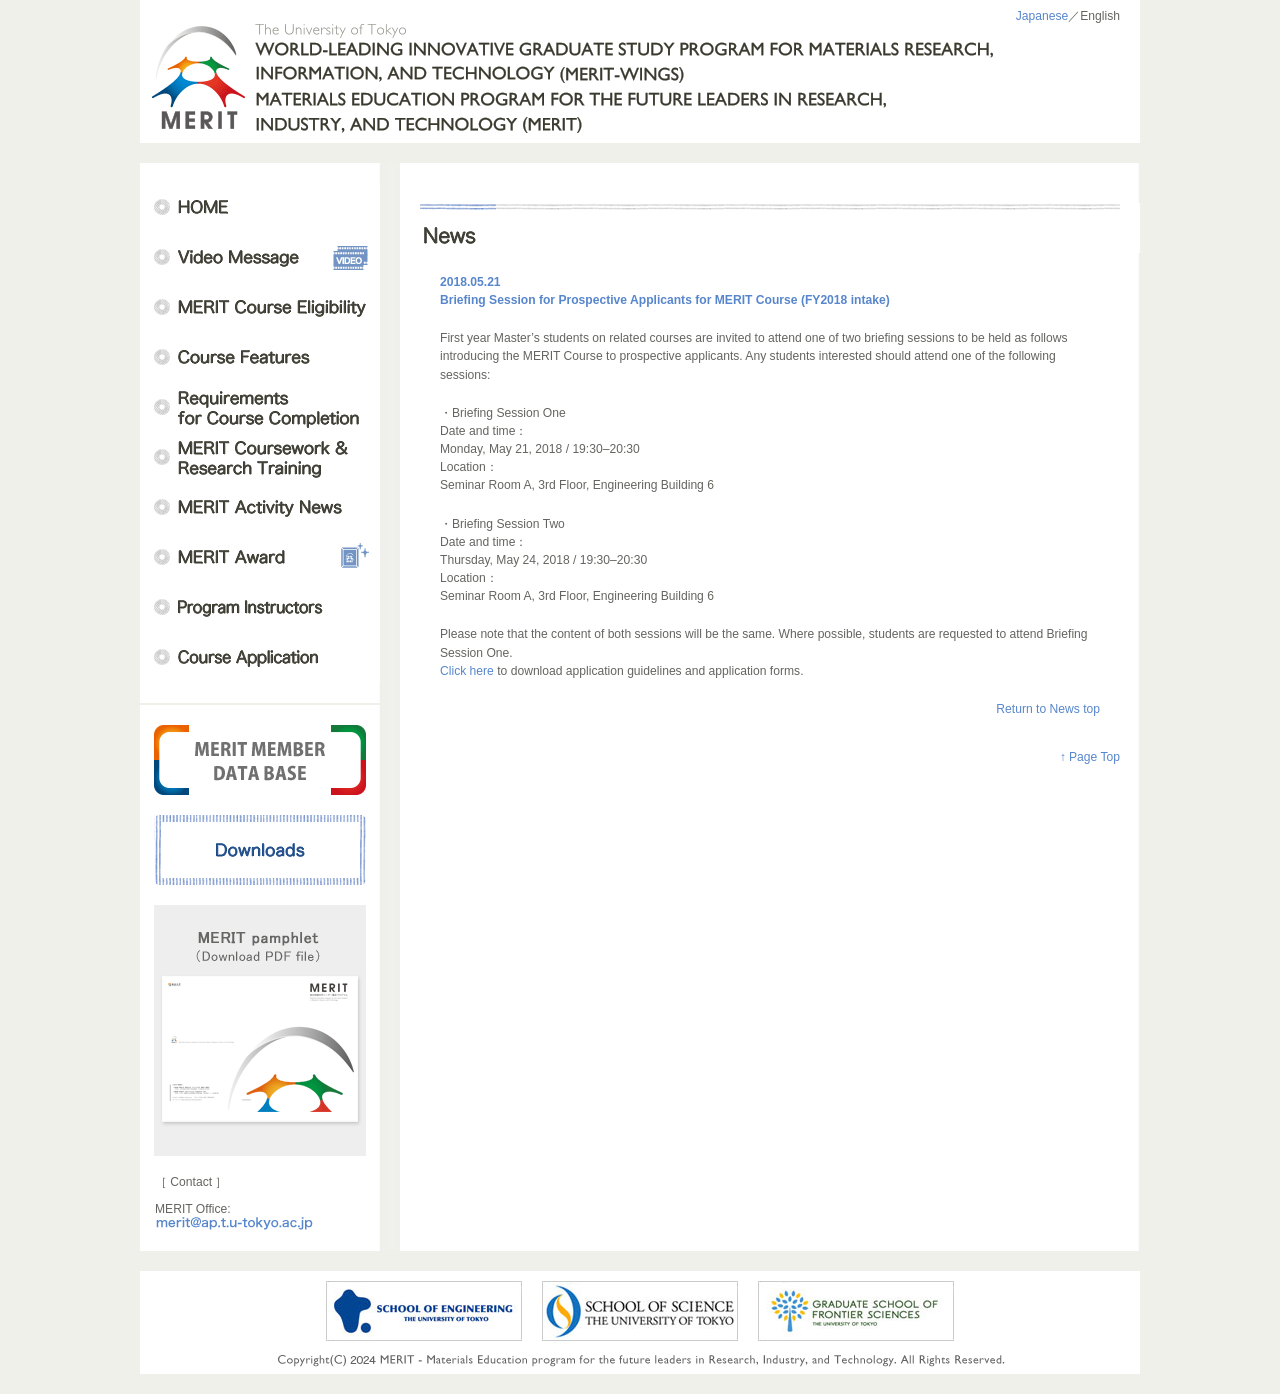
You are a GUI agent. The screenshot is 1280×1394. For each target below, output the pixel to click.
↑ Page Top (1090, 757)
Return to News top (1048, 709)
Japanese (1042, 16)
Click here (468, 671)
